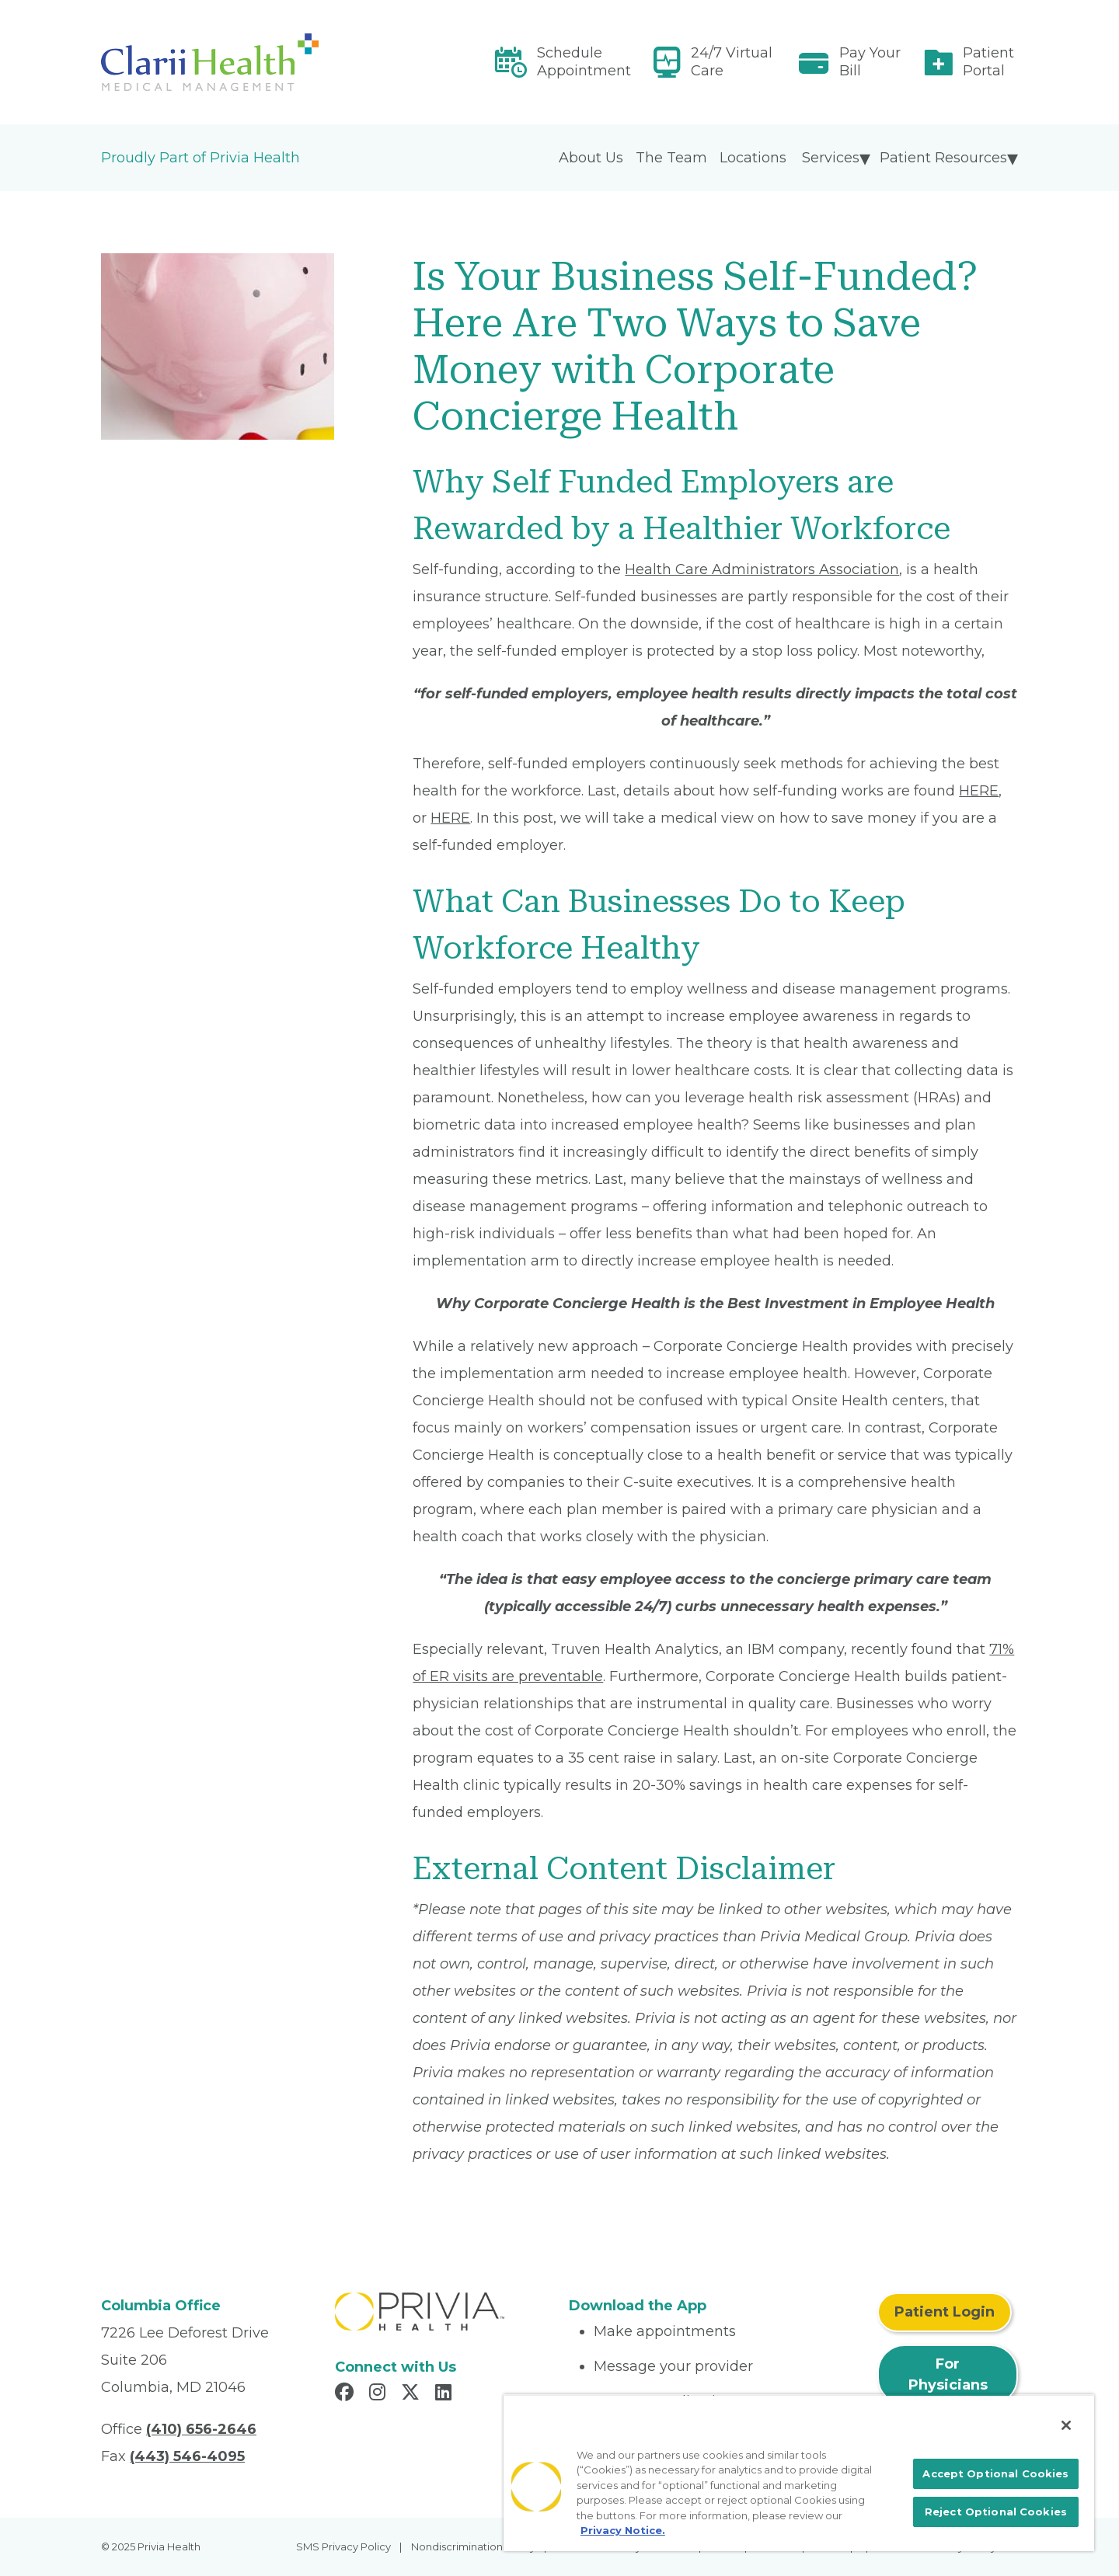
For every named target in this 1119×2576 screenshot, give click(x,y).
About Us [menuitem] (591, 157)
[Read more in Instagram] (379, 2394)
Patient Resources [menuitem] (943, 157)
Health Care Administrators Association (762, 569)
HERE (979, 790)
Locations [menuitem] (753, 157)
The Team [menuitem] (671, 157)
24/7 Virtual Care (731, 61)
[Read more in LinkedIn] (445, 2394)
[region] (799, 2472)
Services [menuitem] (830, 157)
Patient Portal (988, 61)
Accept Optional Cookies (995, 2473)
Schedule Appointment (584, 61)
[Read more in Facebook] (346, 2394)
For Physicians (948, 2374)
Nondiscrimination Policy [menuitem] (473, 2546)
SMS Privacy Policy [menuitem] (343, 2546)
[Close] (1066, 2425)
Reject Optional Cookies (996, 2511)
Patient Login (944, 2311)
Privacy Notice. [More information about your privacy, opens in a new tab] (622, 2530)
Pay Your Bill (870, 61)
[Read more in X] (412, 2394)
